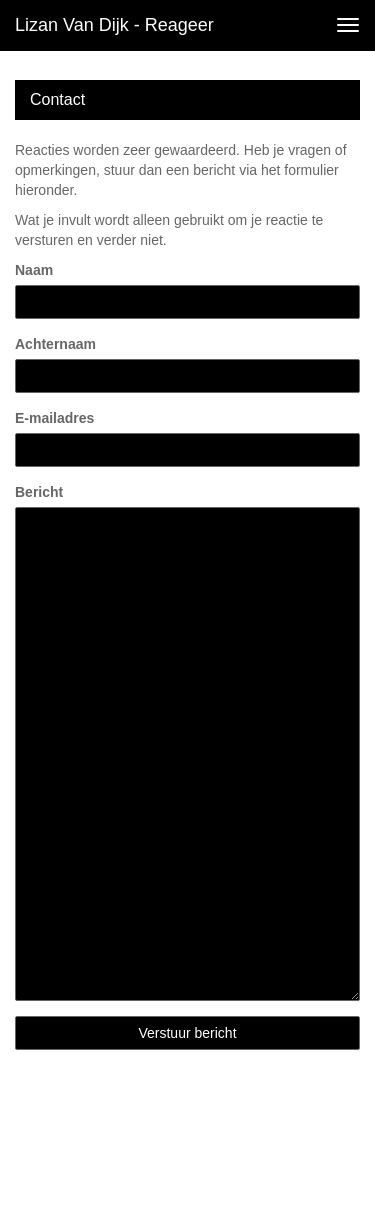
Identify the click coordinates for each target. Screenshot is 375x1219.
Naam (34, 270)
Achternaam (55, 344)
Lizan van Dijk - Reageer (114, 25)
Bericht (39, 492)
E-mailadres (54, 418)
